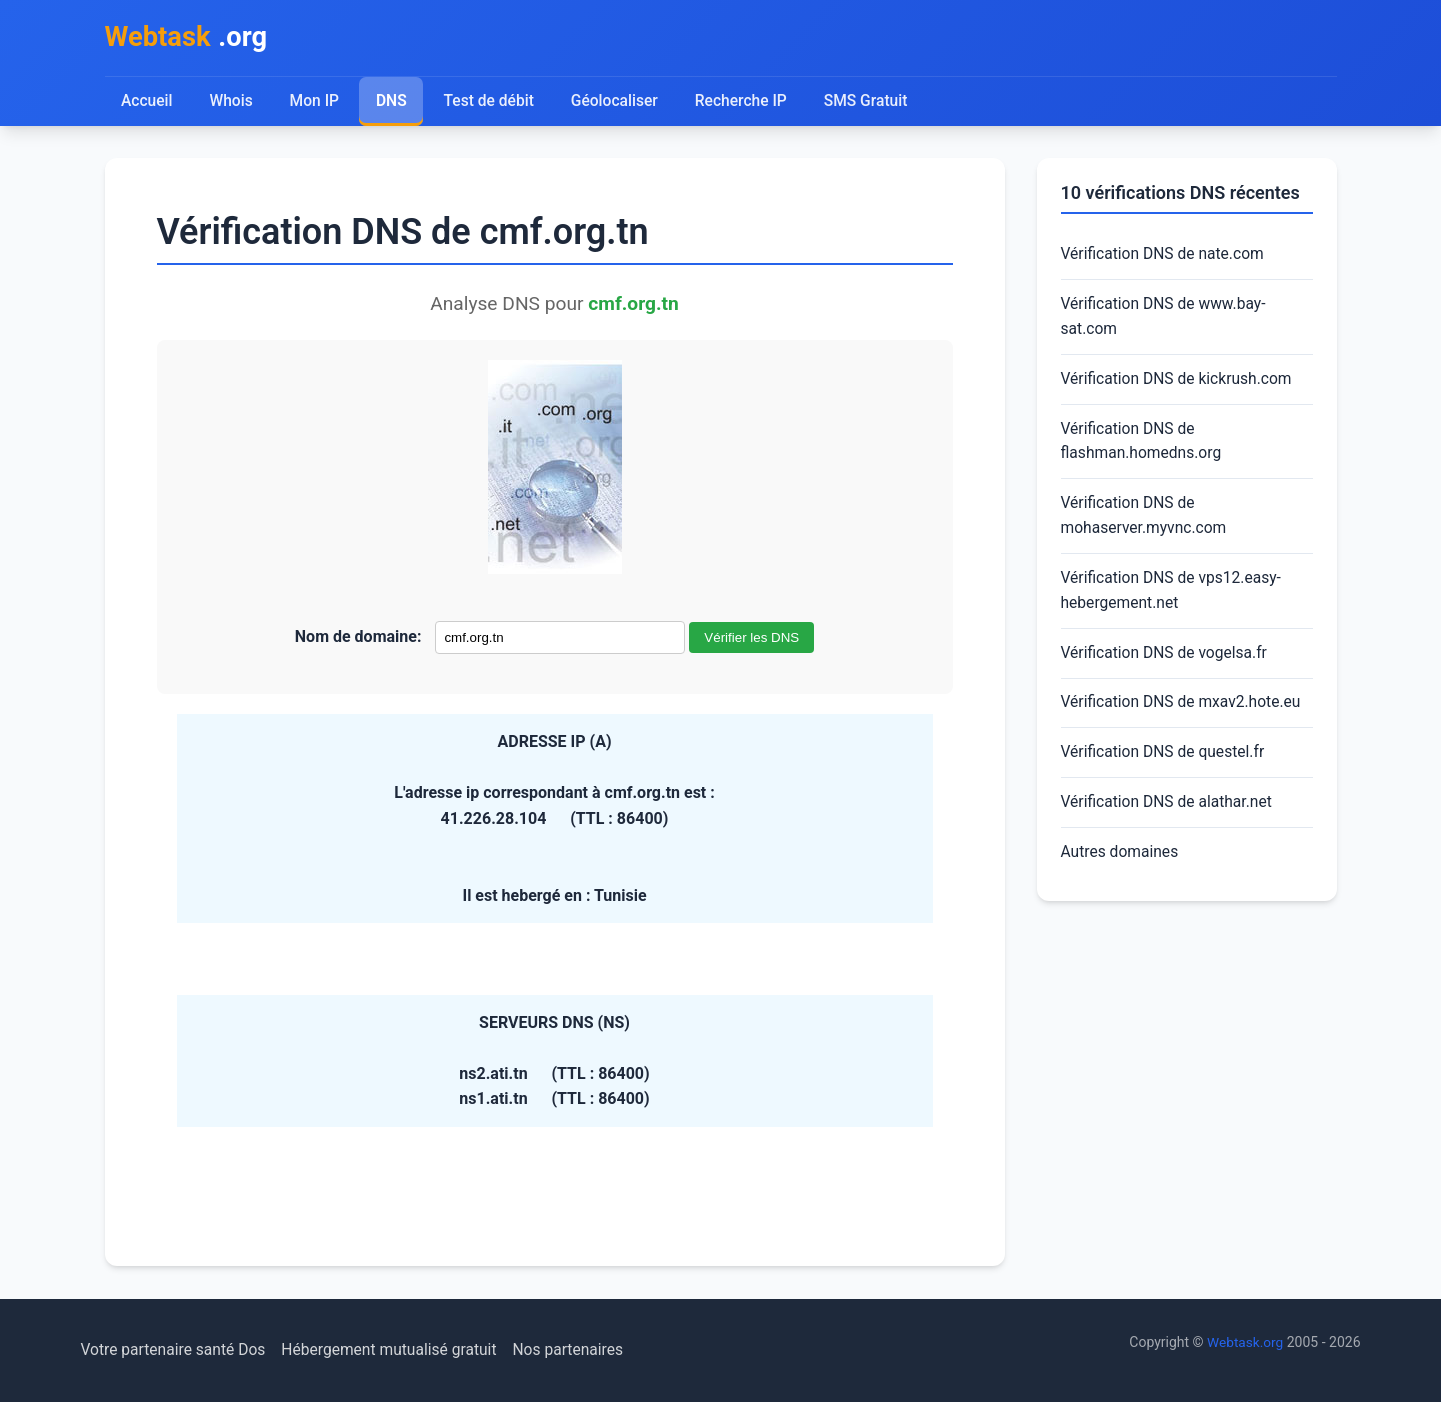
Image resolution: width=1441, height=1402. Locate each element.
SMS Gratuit (872, 102)
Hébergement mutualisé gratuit (396, 1350)
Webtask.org (1244, 1343)
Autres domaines (1121, 864)
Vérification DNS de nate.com (1165, 256)
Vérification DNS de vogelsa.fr (1167, 662)
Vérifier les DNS (751, 639)
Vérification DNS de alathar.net (1169, 814)
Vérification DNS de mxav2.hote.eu (1184, 712)
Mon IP (315, 102)
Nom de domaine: (358, 638)
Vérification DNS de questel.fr (1165, 763)
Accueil (147, 102)
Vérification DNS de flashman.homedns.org (1143, 446)
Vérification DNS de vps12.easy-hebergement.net (1174, 599)
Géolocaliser (617, 102)
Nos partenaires (579, 1350)
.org (188, 38)
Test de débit (490, 102)
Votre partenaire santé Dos (176, 1350)
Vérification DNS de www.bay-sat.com (1166, 319)
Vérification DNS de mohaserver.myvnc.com (1146, 522)
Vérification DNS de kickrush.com (1179, 383)
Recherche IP (745, 102)
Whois (231, 102)
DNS (393, 102)
